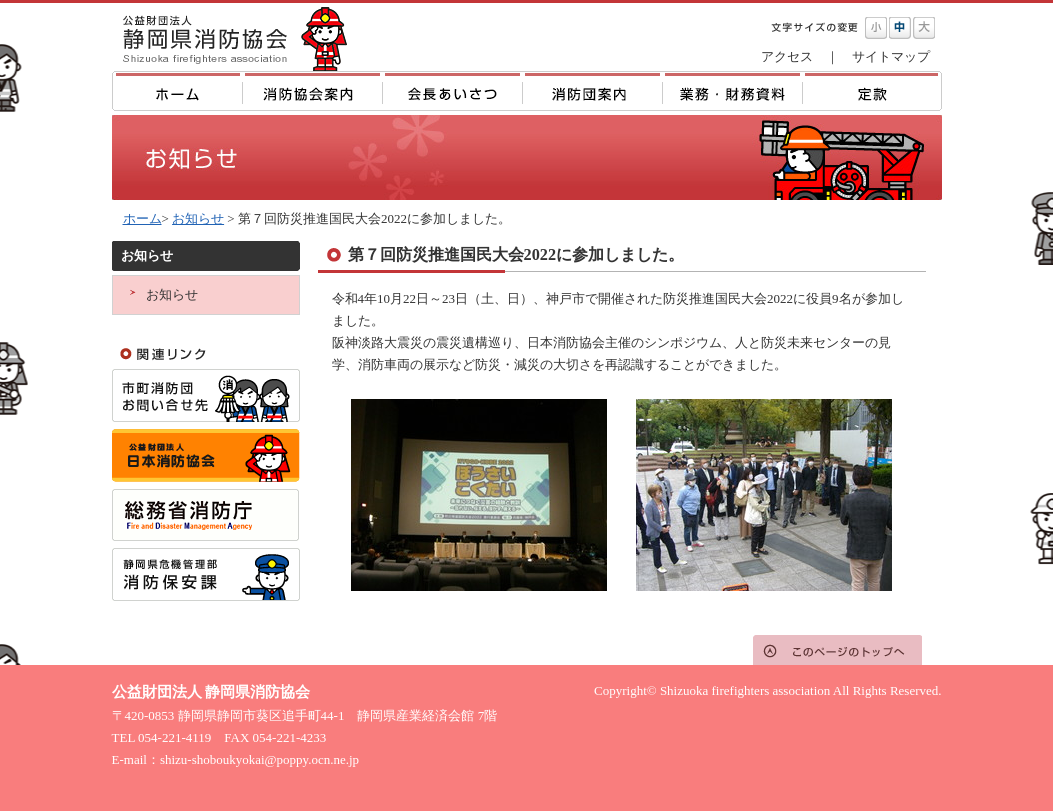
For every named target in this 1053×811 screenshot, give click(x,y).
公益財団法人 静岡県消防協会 (232, 37)
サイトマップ (891, 56)
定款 (872, 91)
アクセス (787, 56)
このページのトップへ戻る (837, 650)
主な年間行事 (452, 91)
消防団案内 (592, 91)
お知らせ (198, 218)
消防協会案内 (312, 91)
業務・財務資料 (732, 91)
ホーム (177, 91)
